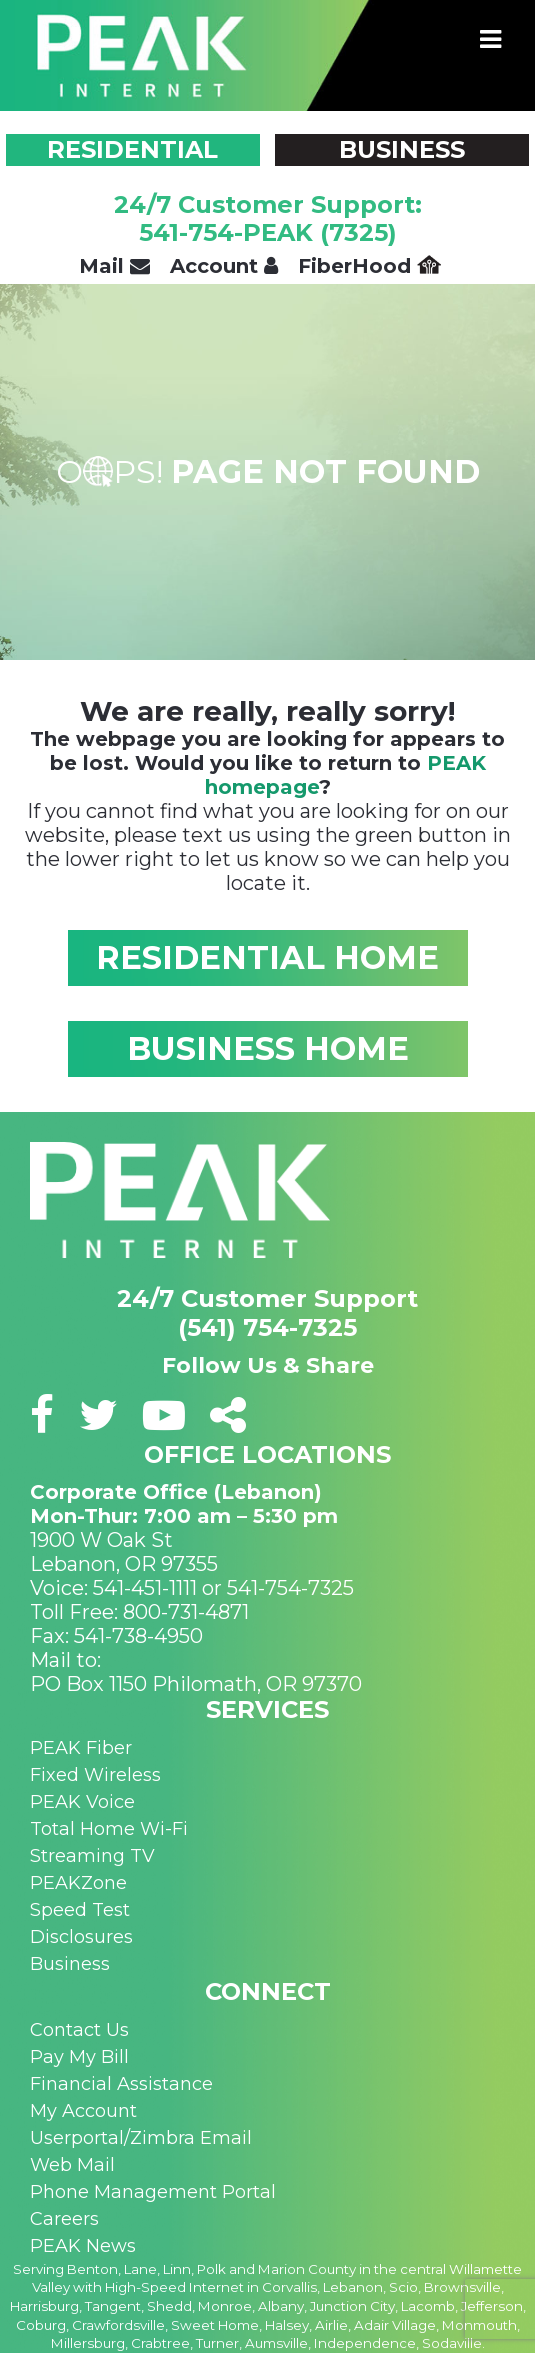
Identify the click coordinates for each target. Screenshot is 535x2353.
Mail (114, 266)
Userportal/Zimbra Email (141, 2138)
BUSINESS (402, 149)
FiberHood (369, 266)
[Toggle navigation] (491, 40)
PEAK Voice (82, 1802)
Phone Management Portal (153, 2192)
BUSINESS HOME (268, 1048)
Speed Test (80, 1910)
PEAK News (83, 2246)
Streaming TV (92, 1856)
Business (70, 1964)
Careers (64, 2219)
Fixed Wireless (95, 1775)
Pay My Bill (79, 2057)
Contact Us (79, 2030)
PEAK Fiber (81, 1748)
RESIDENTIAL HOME (267, 957)
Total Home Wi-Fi (109, 1829)
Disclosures (81, 1937)
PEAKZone (78, 1883)
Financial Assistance (121, 2084)
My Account (83, 2111)
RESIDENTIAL (132, 149)
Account (224, 266)
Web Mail (72, 2165)
